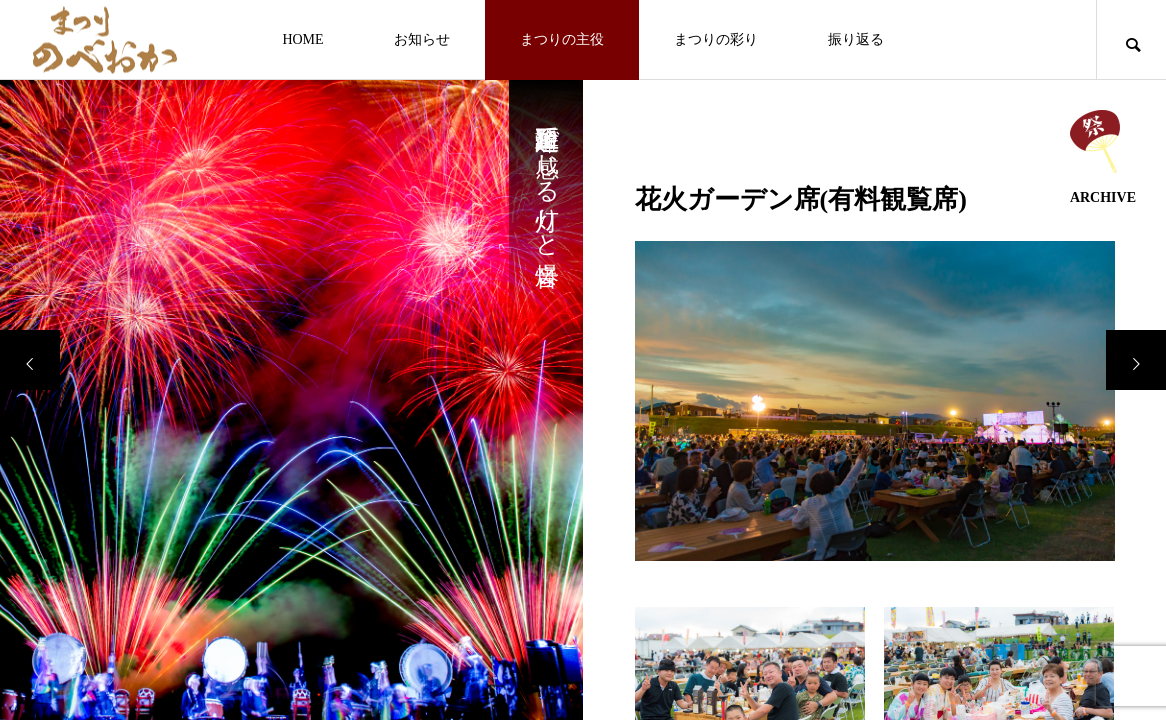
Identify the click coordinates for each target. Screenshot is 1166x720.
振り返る (856, 39)
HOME (302, 39)
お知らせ (422, 39)
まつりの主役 (562, 39)
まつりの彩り (716, 39)
